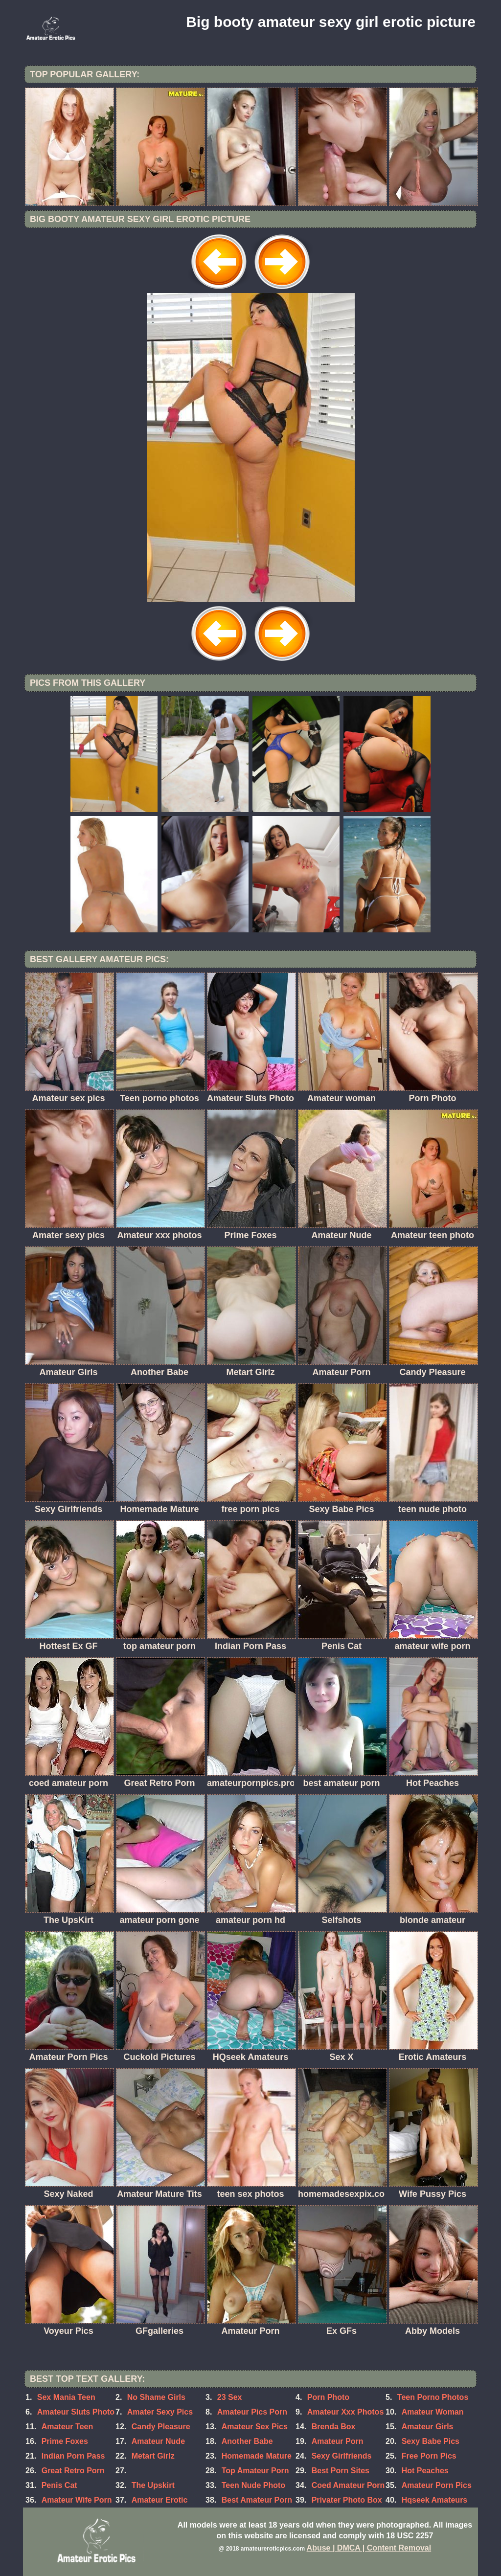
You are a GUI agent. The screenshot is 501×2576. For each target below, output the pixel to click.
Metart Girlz (153, 2456)
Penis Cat (59, 2485)
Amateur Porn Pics (437, 2485)
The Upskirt (153, 2485)
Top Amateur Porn (255, 2470)
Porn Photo (328, 2397)
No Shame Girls (156, 2397)
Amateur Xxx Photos (345, 2412)
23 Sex (229, 2397)
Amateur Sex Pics (255, 2426)
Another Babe (247, 2441)
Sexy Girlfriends (342, 2456)
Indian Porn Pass (73, 2456)
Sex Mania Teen (66, 2397)
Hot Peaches (425, 2470)
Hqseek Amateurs (435, 2500)
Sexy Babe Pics (430, 2441)
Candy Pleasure (161, 2426)
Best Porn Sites (340, 2470)
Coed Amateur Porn (348, 2485)
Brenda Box (334, 2426)
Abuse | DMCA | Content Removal (369, 2548)
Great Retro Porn (73, 2470)
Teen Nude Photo (253, 2485)
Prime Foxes (65, 2441)
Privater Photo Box (347, 2500)
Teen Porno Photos (432, 2397)
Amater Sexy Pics (160, 2412)
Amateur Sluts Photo (75, 2412)
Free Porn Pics (429, 2456)
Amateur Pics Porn (252, 2412)
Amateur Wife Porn (77, 2500)
